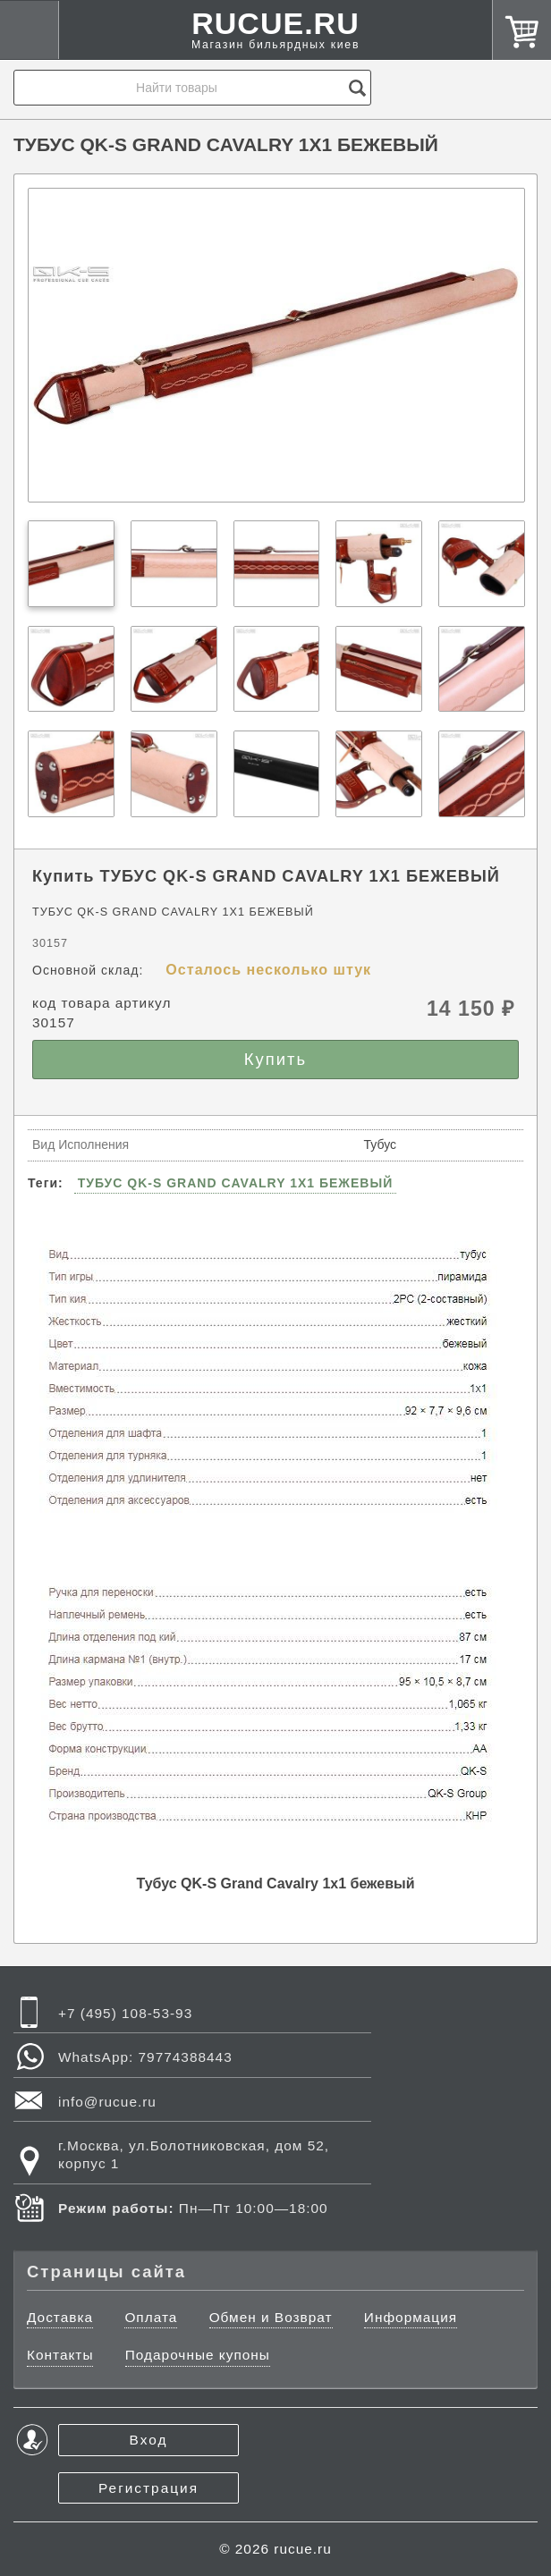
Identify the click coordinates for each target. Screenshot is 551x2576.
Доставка (60, 2317)
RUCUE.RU (275, 35)
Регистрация (148, 2488)
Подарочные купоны (197, 2354)
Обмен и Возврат (271, 2317)
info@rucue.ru (107, 2101)
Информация (410, 2317)
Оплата (150, 2317)
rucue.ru (302, 2548)
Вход (149, 2439)
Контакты (60, 2354)
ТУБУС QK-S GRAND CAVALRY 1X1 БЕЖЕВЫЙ (236, 1183)
